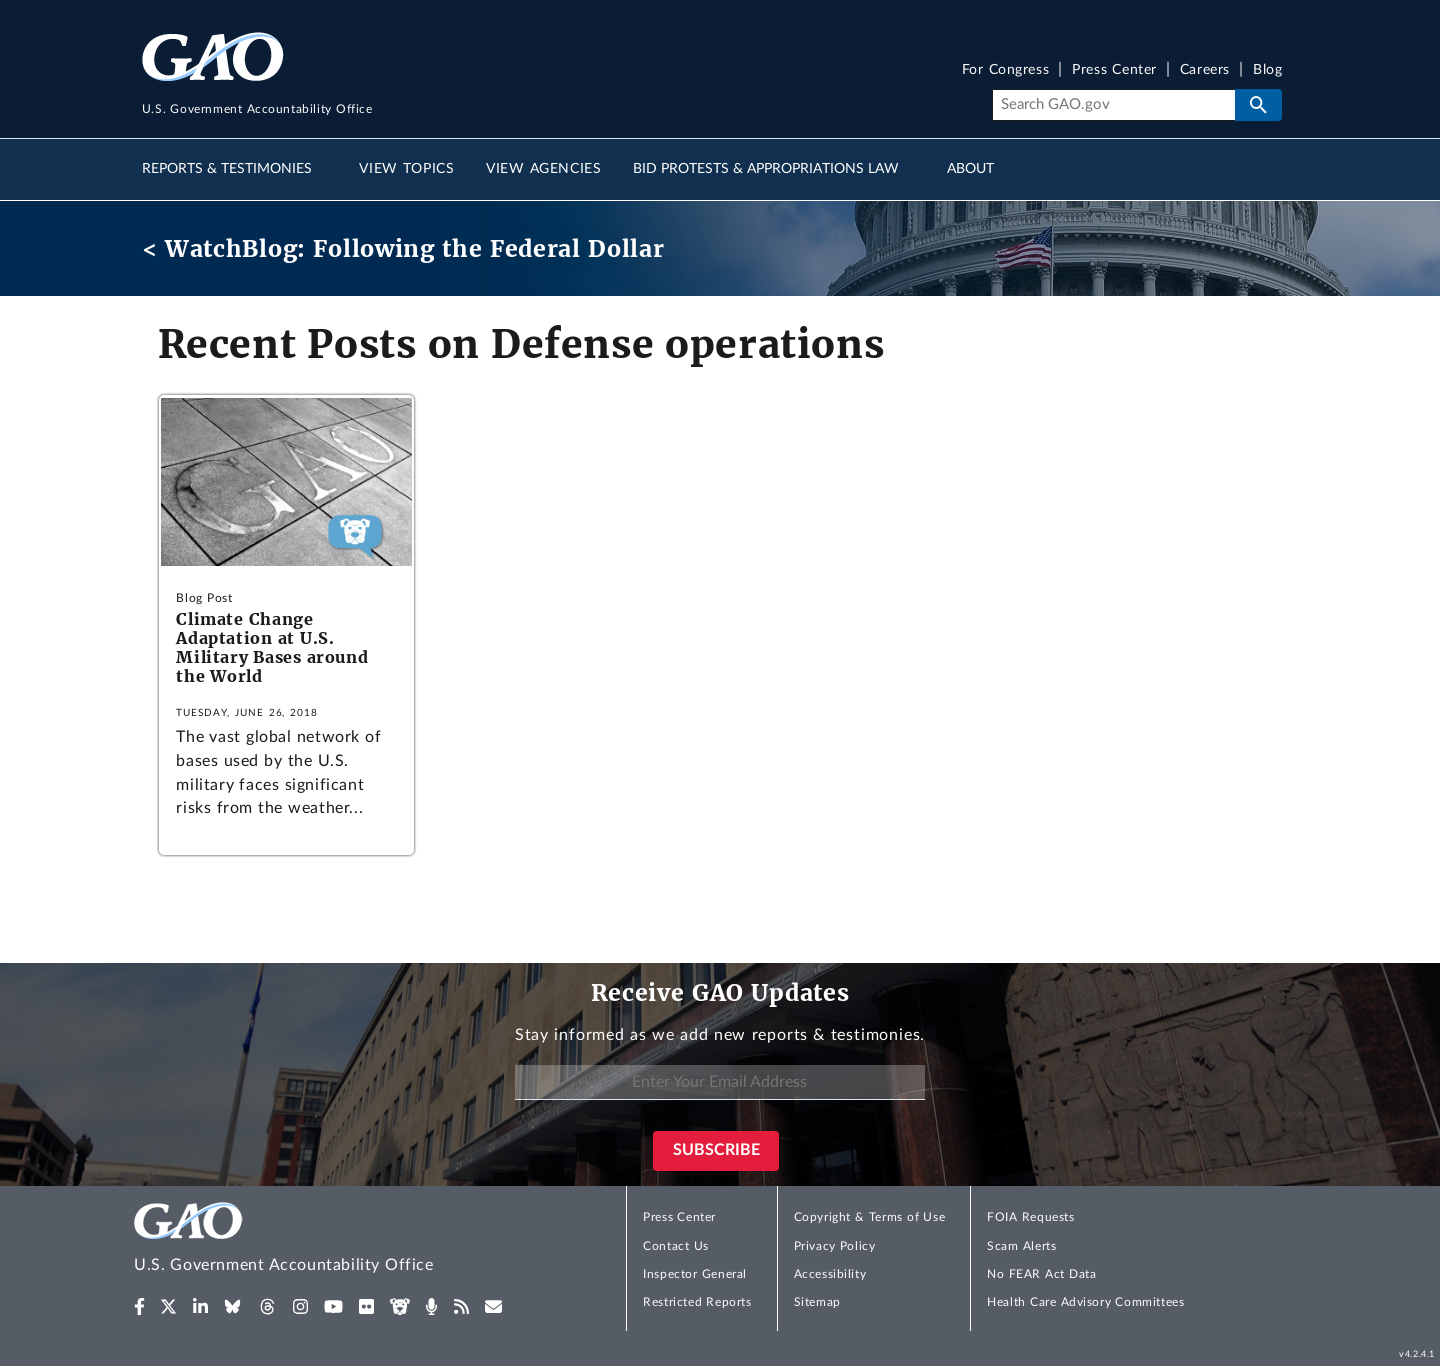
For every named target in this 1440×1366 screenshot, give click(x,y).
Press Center (1114, 70)
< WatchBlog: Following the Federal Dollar (403, 248)
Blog (1267, 70)
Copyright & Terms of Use (870, 1217)
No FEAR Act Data (1041, 1274)
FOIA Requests (1030, 1217)
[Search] (1113, 105)
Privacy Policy (835, 1246)
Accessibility (830, 1274)
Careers (1205, 70)
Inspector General (695, 1274)
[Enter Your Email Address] (720, 1082)
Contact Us (676, 1246)
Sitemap (817, 1302)
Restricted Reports (697, 1302)
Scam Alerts (1021, 1246)
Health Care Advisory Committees (1085, 1302)
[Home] (324, 1240)
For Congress (1006, 70)
